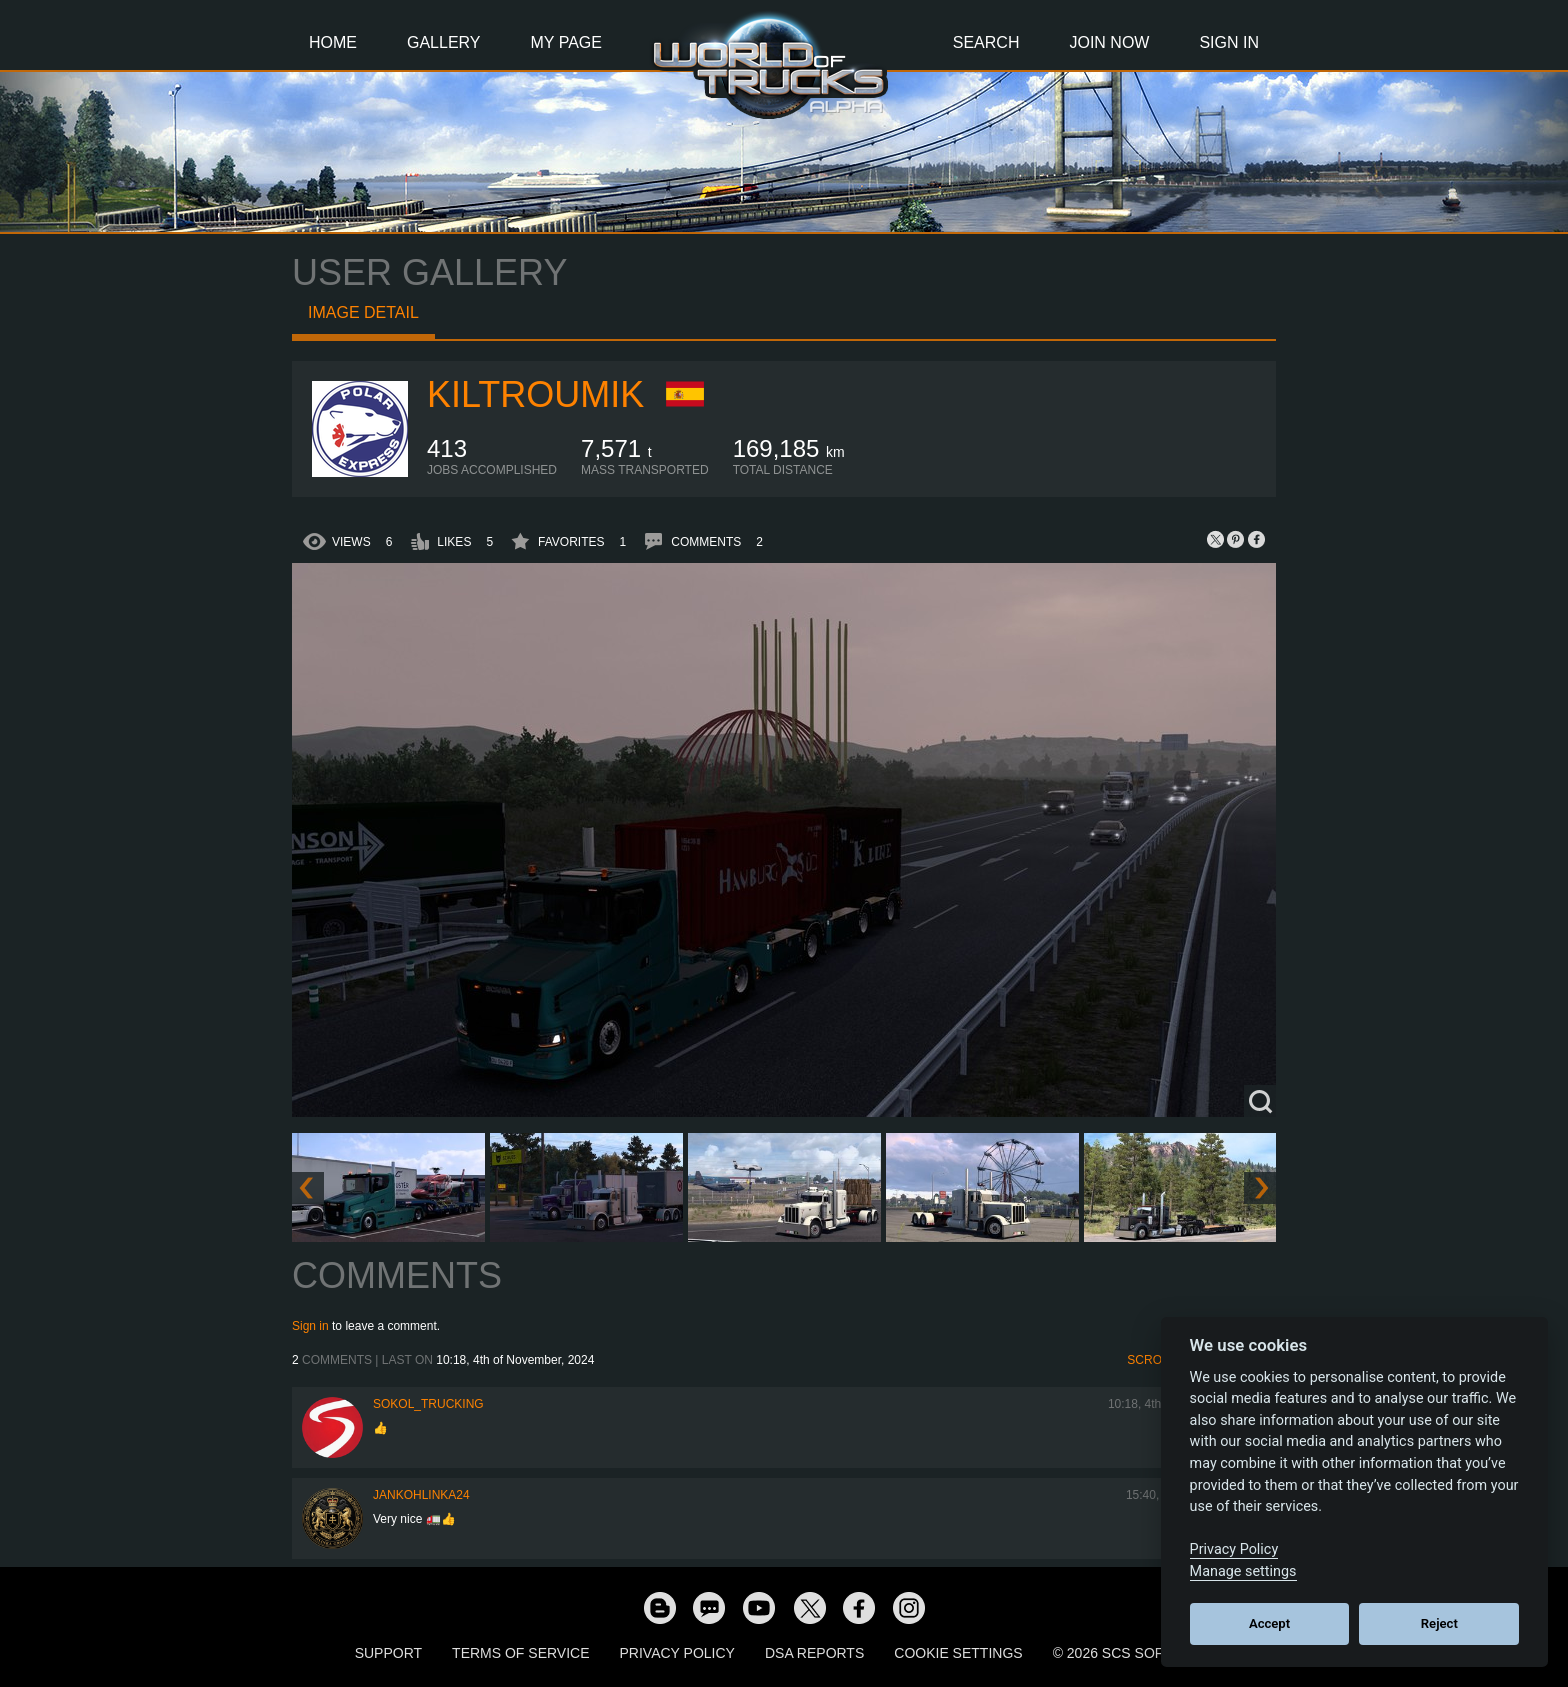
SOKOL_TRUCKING (428, 1404)
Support (388, 1653)
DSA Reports (814, 1653)
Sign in (310, 1326)
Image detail (363, 312)
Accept (1269, 1623)
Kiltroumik (535, 394)
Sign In (1229, 42)
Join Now (1109, 42)
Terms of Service (520, 1653)
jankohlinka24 (421, 1495)
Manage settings (1243, 1571)
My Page (566, 42)
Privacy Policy (677, 1653)
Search (986, 42)
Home (333, 42)
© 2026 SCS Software (1133, 1653)
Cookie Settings (958, 1653)
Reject (1439, 1623)
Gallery (444, 42)
